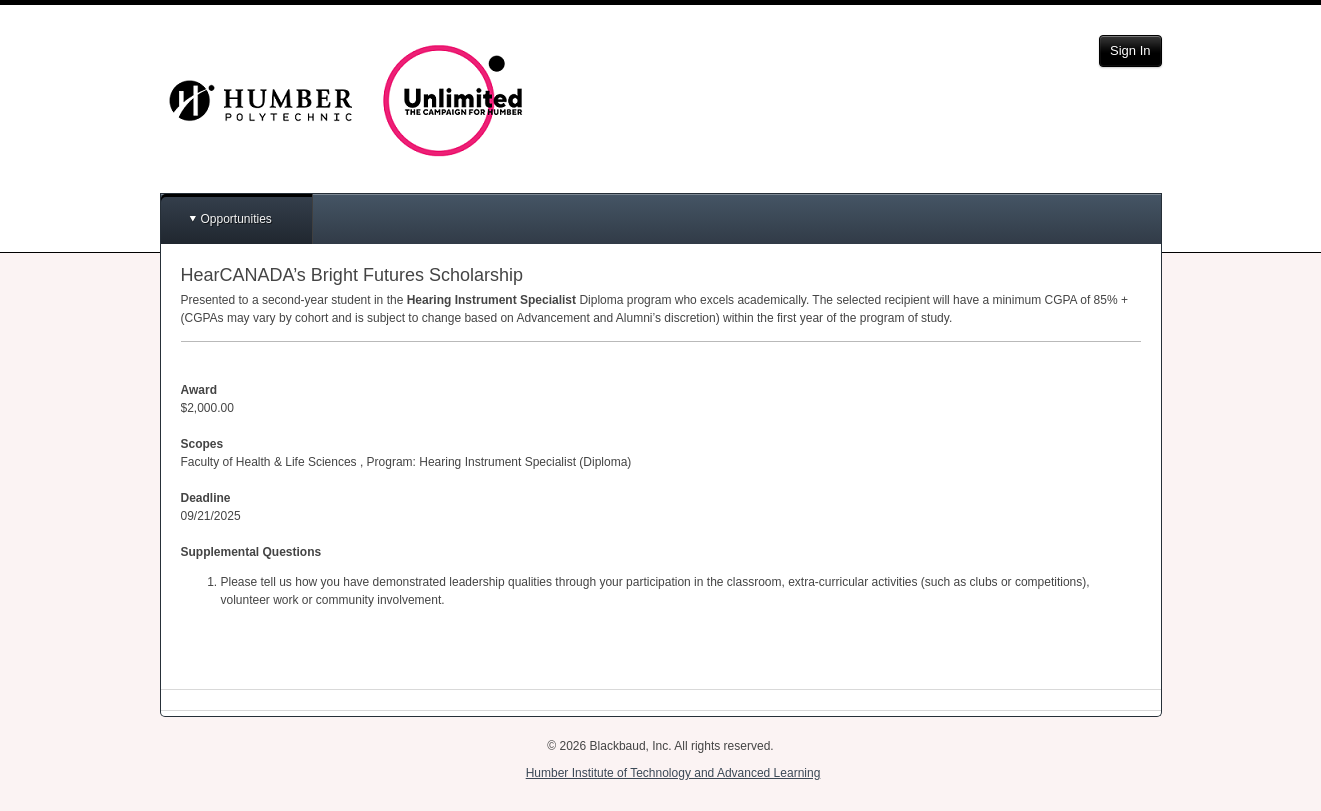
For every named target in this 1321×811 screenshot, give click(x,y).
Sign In (1130, 50)
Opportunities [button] (236, 219)
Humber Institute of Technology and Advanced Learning (673, 773)
